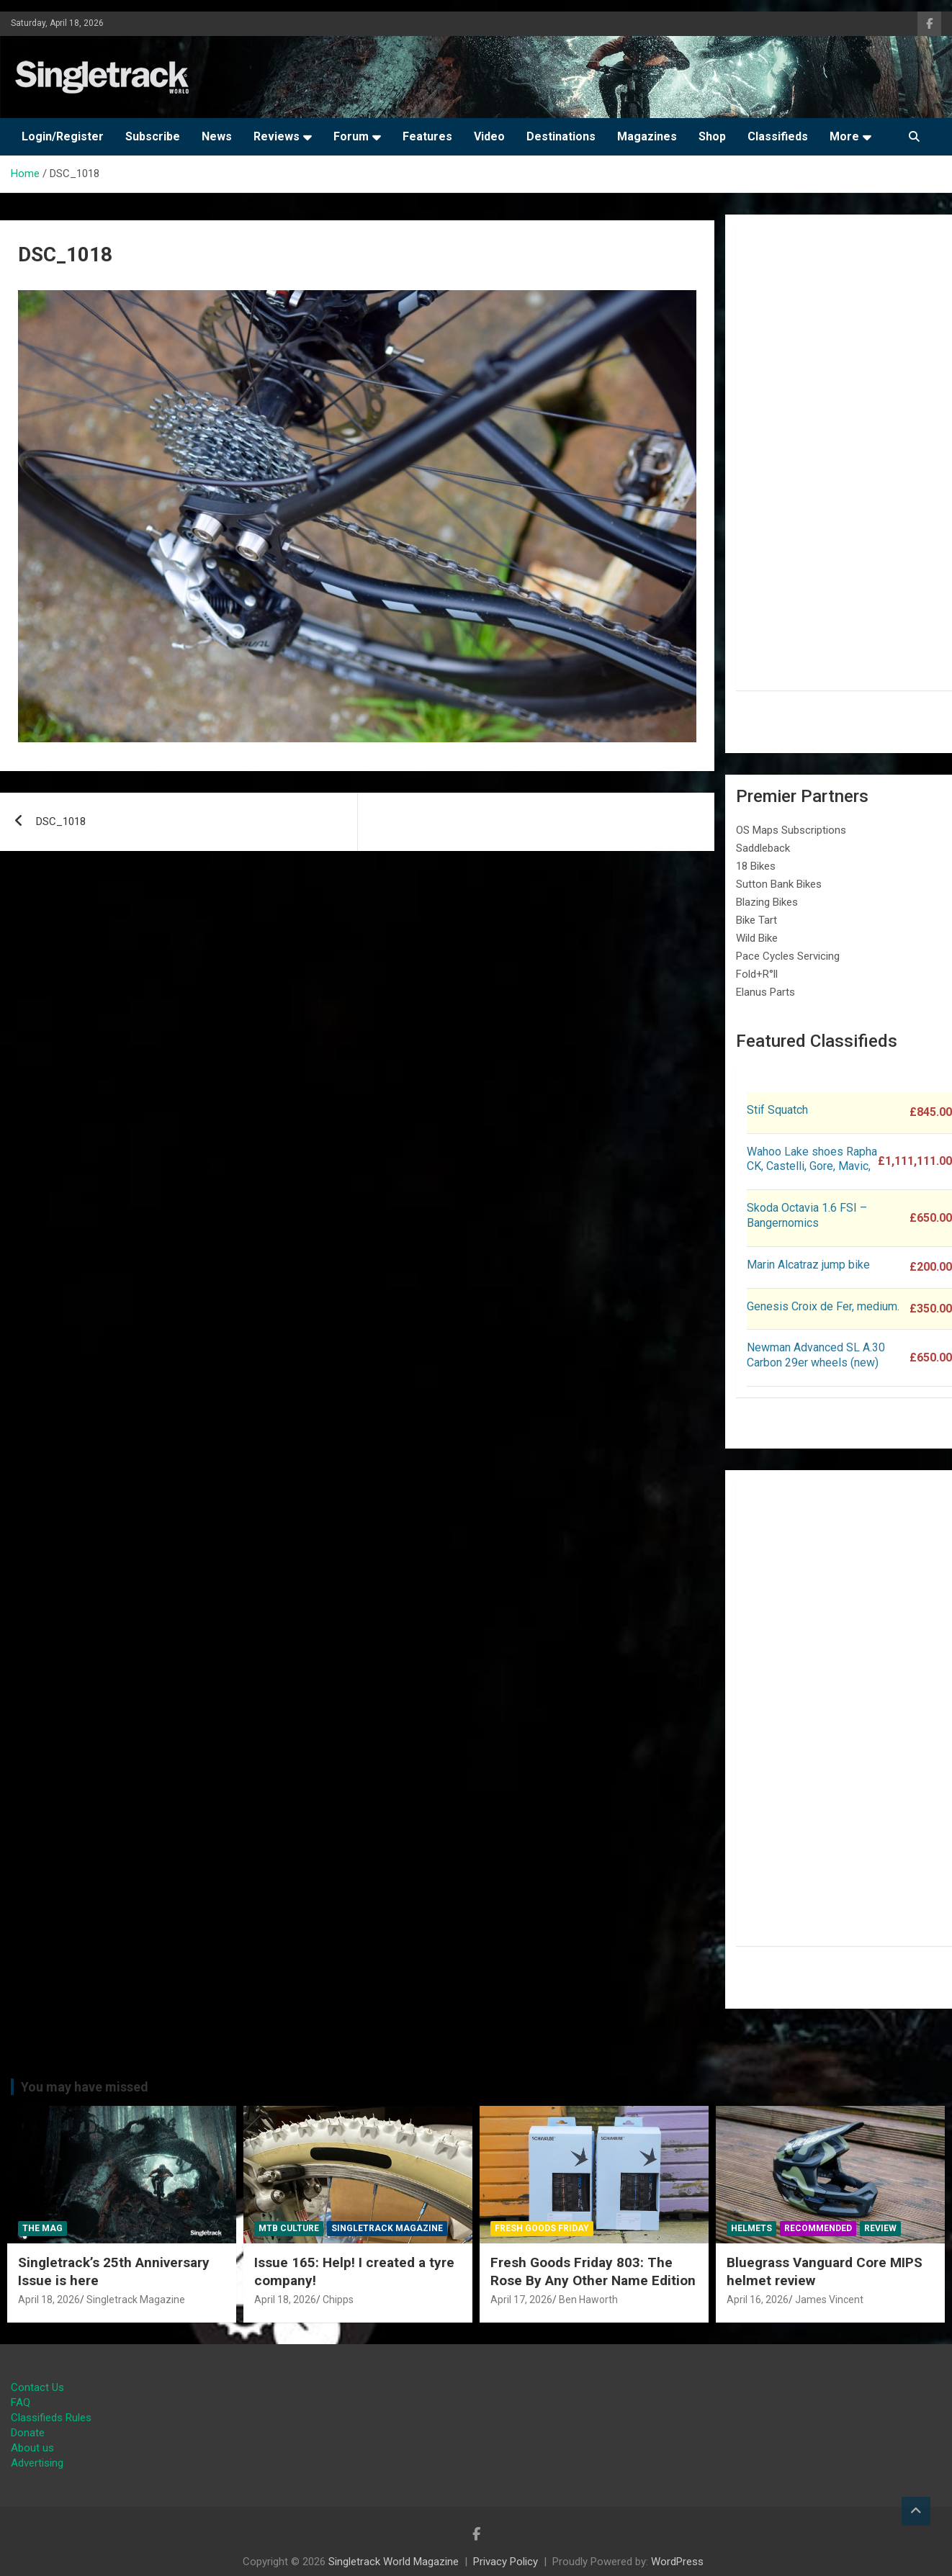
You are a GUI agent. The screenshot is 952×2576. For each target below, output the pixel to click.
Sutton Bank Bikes (779, 884)
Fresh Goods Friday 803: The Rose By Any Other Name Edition (593, 2271)
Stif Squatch (777, 1110)
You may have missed (84, 2086)
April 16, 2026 (758, 2299)
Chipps (338, 2299)
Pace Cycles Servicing (788, 956)
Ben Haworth (588, 2299)
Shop (712, 136)
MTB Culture (289, 2228)
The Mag (42, 2228)
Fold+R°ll (757, 974)
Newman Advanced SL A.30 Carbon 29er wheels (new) (816, 1355)
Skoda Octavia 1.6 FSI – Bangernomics (807, 1215)
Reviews (276, 136)
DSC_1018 (61, 821)
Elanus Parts (765, 992)
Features (427, 136)
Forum (351, 136)
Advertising (37, 2462)
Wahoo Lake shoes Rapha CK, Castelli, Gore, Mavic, (812, 1159)
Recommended (818, 2228)
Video (489, 136)
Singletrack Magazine (135, 2299)
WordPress (677, 2561)
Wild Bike (757, 938)
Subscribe (152, 136)
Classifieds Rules (51, 2417)
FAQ (20, 2402)
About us (32, 2447)
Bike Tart (756, 920)
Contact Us (37, 2387)
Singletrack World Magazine (393, 2561)
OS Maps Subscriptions (791, 830)
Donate (28, 2432)
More (844, 136)
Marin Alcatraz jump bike (808, 1264)
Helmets (751, 2228)
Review (880, 2228)
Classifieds (777, 136)
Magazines (647, 136)
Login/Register (63, 136)
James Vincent (829, 2299)
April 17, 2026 (521, 2299)
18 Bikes (756, 866)
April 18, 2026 (49, 2299)
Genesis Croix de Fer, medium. (823, 1306)
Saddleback (763, 848)
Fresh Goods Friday (542, 2228)
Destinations (561, 136)
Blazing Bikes (767, 902)
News (217, 136)
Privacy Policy (505, 2561)
